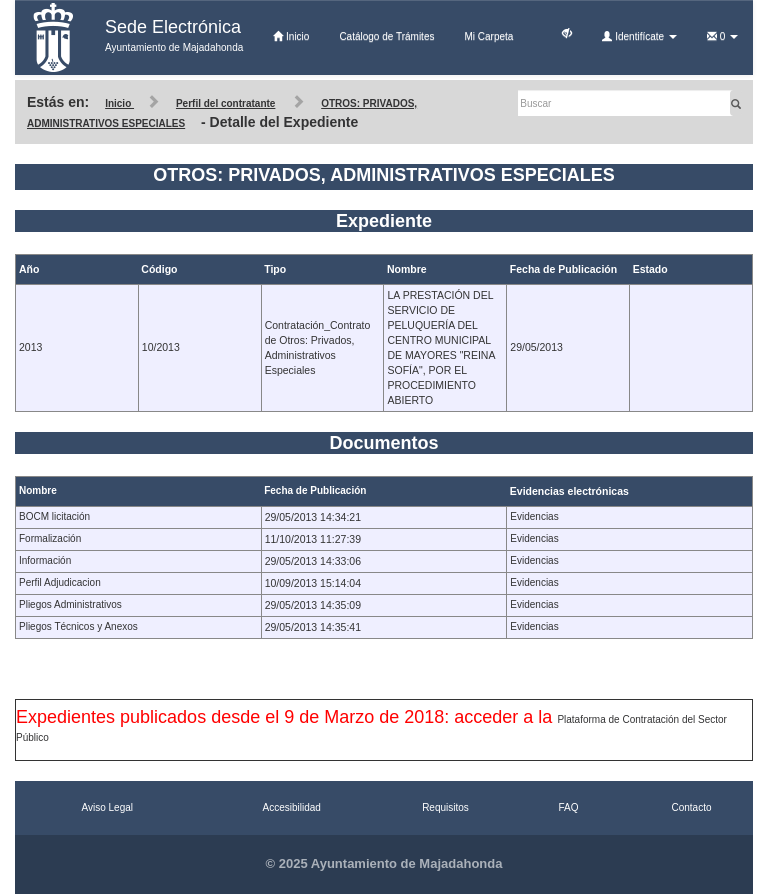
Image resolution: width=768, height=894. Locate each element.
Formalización (50, 538)
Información (45, 560)
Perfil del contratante (225, 103)
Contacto (691, 807)
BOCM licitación (54, 516)
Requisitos (445, 807)
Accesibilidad (292, 807)
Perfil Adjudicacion (60, 582)
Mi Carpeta (488, 36)
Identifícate (639, 36)
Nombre (38, 490)
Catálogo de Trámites (386, 36)
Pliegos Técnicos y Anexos (78, 626)
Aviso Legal (107, 807)
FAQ (568, 807)
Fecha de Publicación (315, 490)
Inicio (291, 36)
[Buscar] (625, 103)
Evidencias (534, 516)
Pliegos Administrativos (70, 604)
